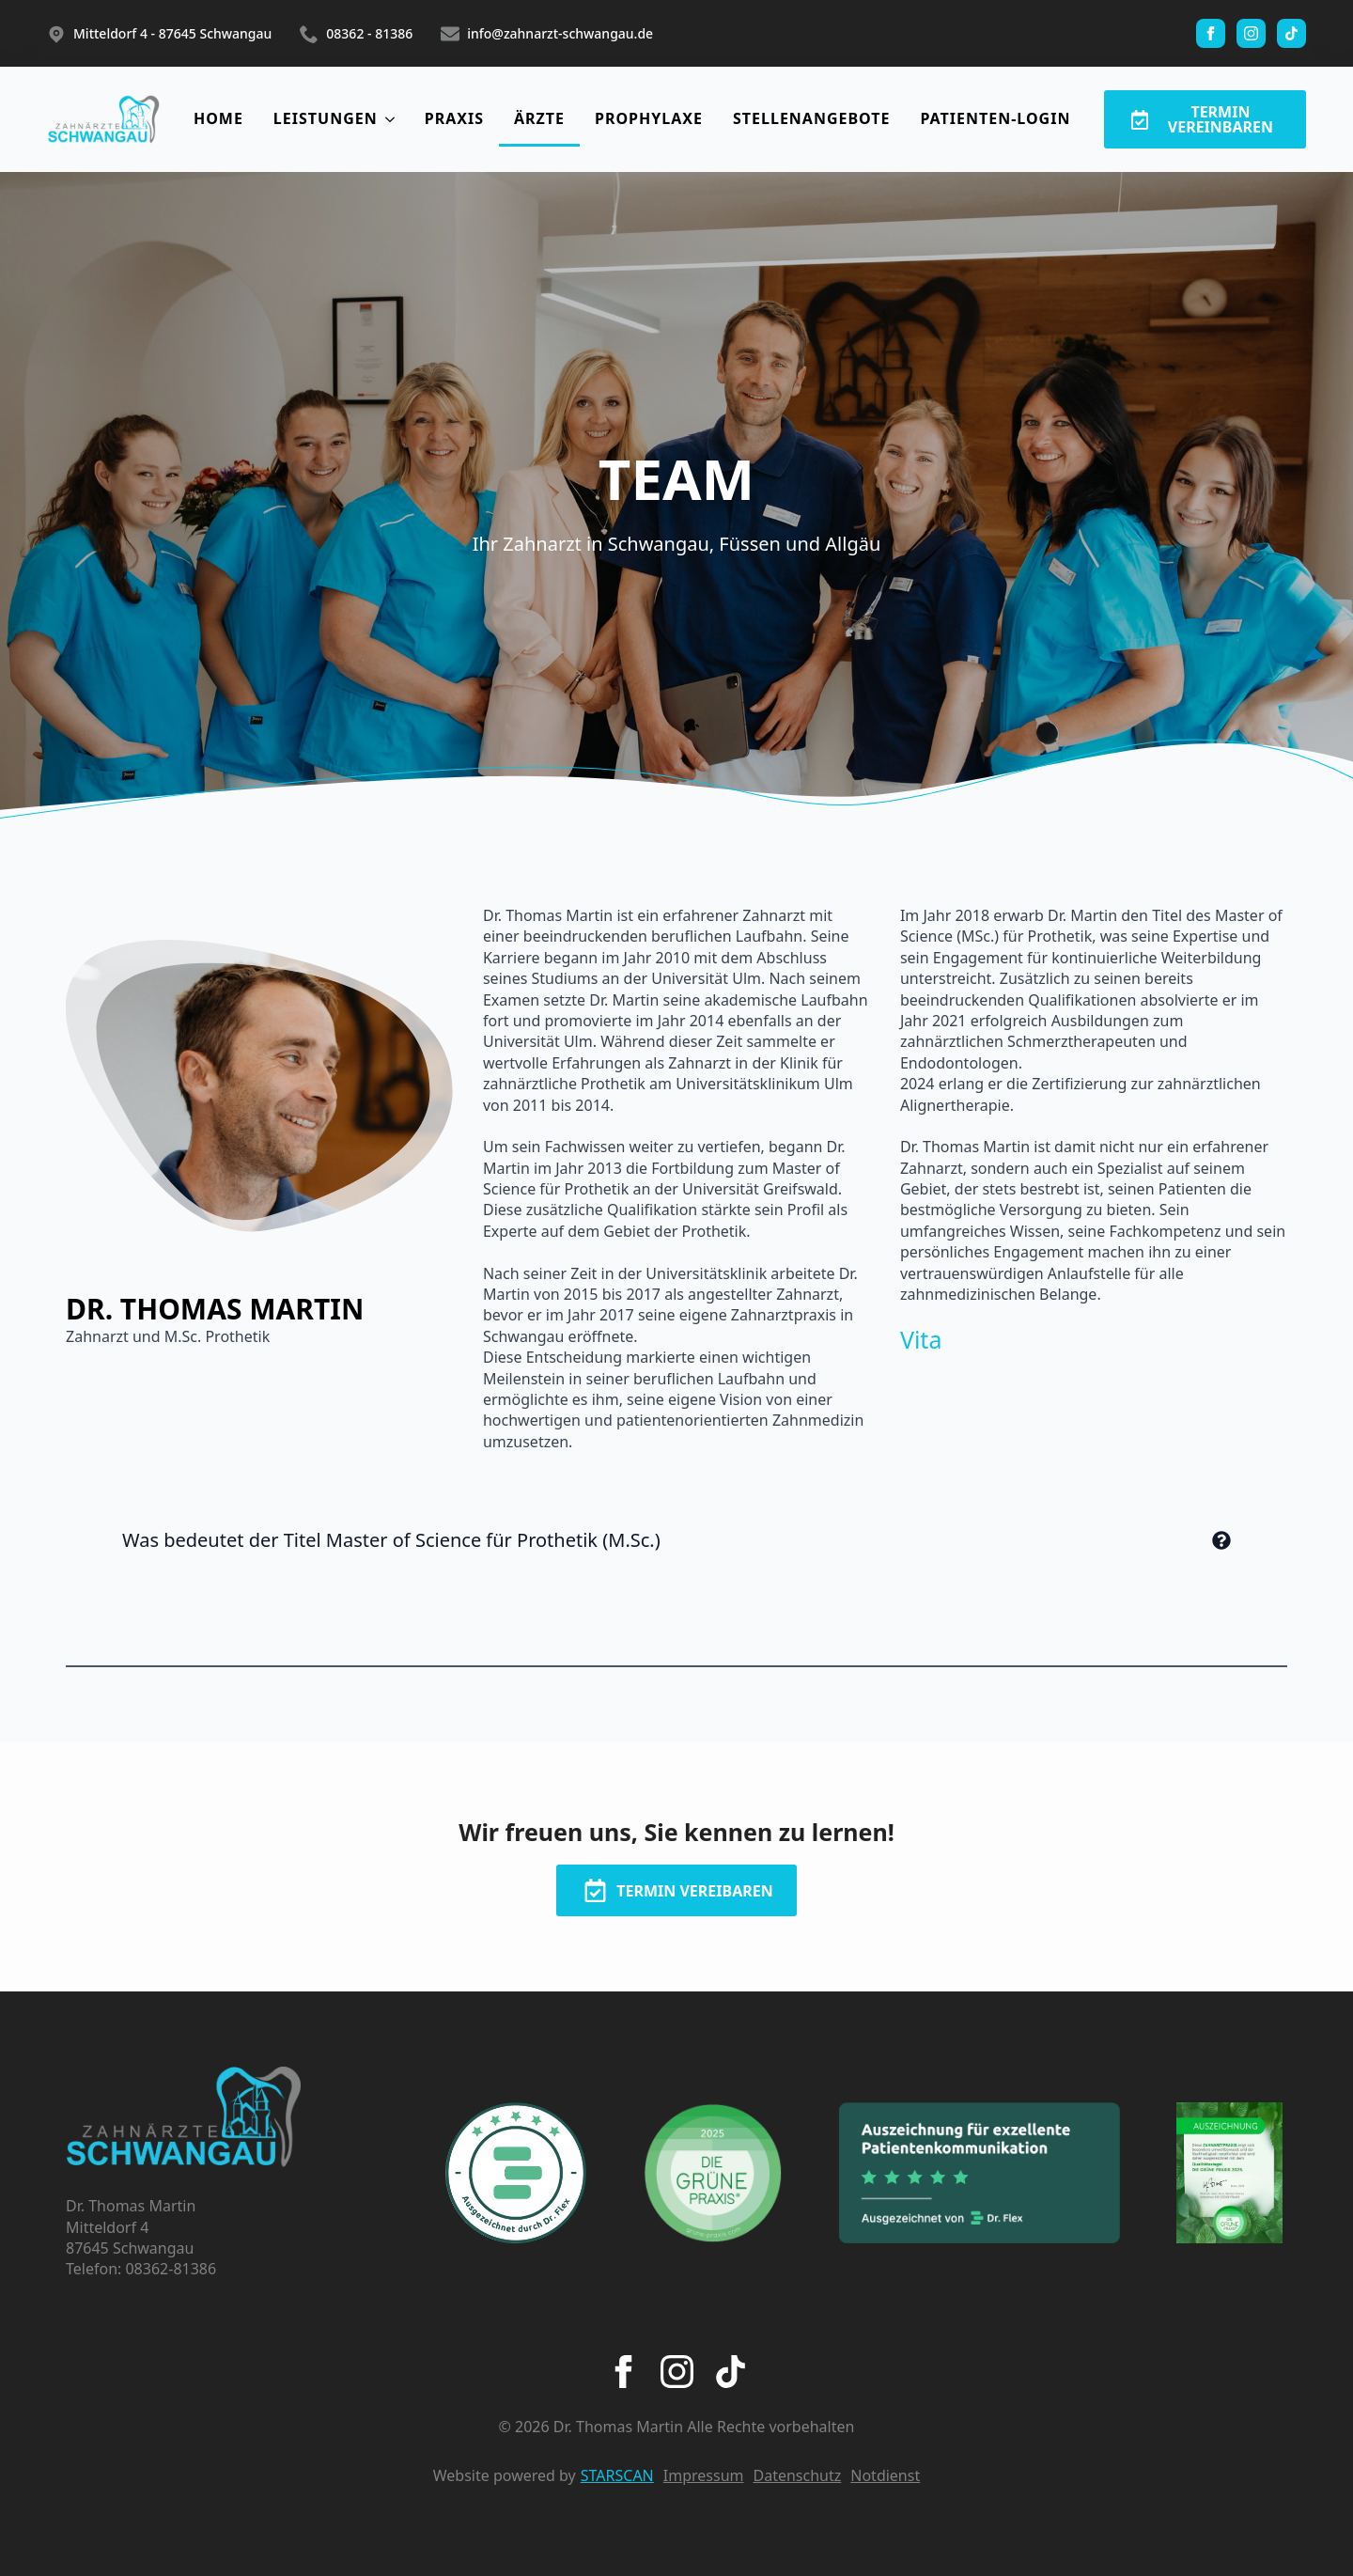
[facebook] (1210, 33)
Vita (921, 1339)
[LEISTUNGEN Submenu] (394, 119)
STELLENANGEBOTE (812, 118)
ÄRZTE (539, 118)
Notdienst (885, 2475)
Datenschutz (798, 2475)
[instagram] (1251, 33)
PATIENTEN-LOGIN (995, 118)
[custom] (1291, 33)
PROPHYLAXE (649, 118)
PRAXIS (454, 118)
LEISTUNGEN (325, 118)
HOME (218, 118)
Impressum (703, 2475)
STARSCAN (617, 2475)
